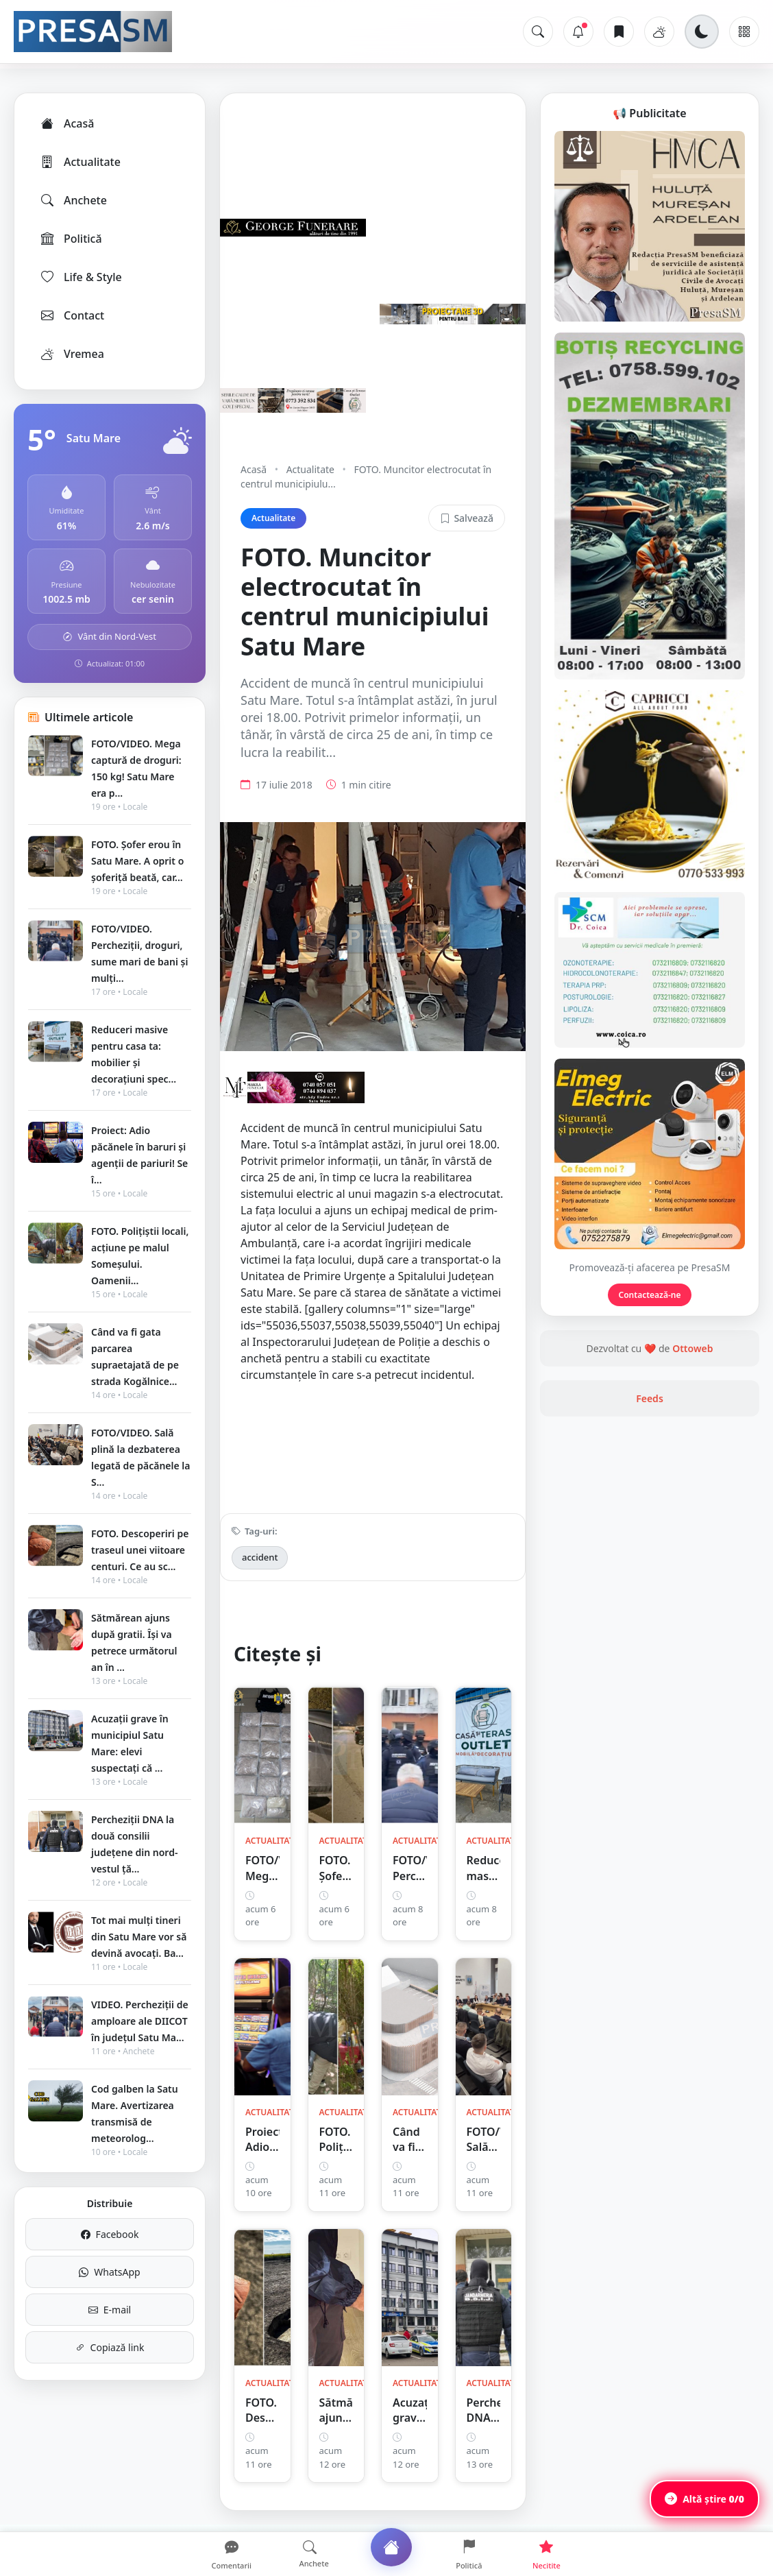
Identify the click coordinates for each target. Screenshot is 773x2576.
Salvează (466, 518)
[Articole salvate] (619, 31)
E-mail (109, 2309)
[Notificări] (578, 31)
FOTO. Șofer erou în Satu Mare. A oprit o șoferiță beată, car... (137, 861)
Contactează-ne (650, 1295)
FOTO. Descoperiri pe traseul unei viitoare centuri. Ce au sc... (139, 1550)
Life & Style (80, 277)
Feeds (649, 1398)
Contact (71, 315)
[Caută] (538, 31)
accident (260, 1557)
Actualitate (80, 162)
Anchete (73, 200)
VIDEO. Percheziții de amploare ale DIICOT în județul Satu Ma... (139, 2021)
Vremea (71, 354)
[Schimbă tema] (702, 31)
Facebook (110, 2234)
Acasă (66, 123)
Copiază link (110, 2347)
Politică (70, 238)
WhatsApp (109, 2272)
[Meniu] (744, 31)
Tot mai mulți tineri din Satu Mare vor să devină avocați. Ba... (138, 1937)
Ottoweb (692, 1348)
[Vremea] (659, 31)
